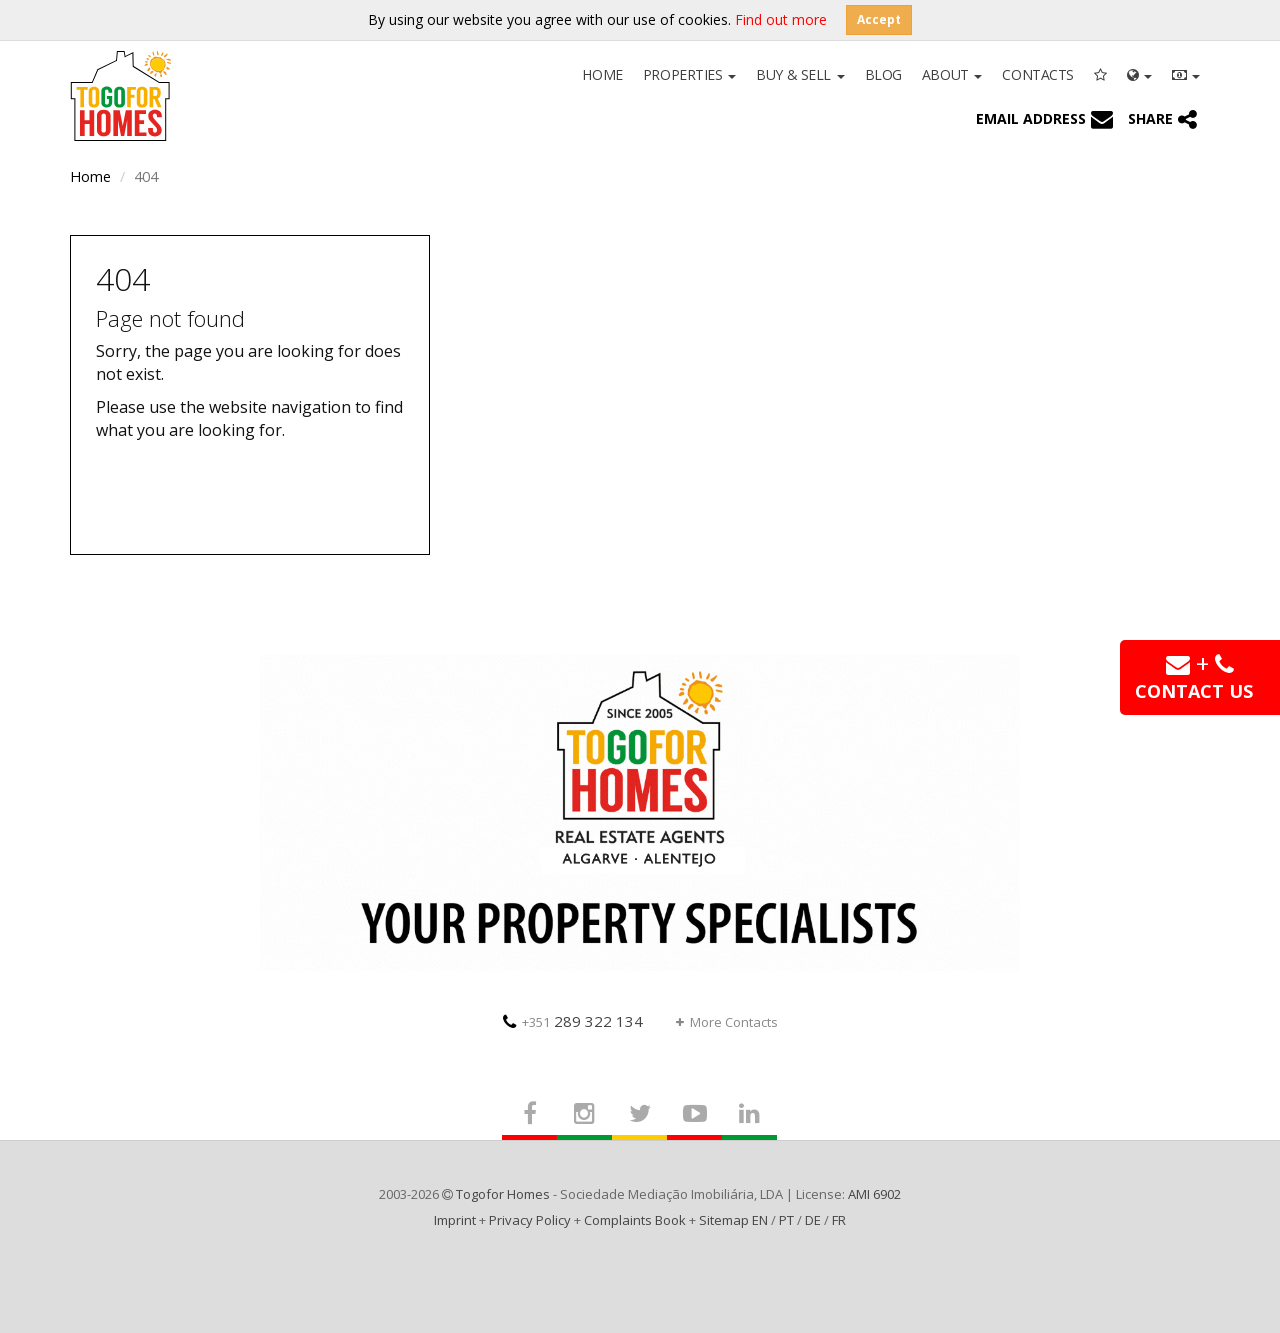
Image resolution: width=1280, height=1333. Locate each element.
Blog (883, 74)
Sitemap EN (733, 1220)
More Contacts (727, 1022)
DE (813, 1220)
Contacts (1038, 74)
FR (839, 1220)
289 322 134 (573, 1021)
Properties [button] (689, 74)
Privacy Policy (530, 1220)
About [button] (952, 74)
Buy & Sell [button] (800, 74)
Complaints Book (635, 1220)
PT (786, 1220)
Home (602, 74)
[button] (1139, 73)
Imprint (455, 1220)
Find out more (781, 19)
